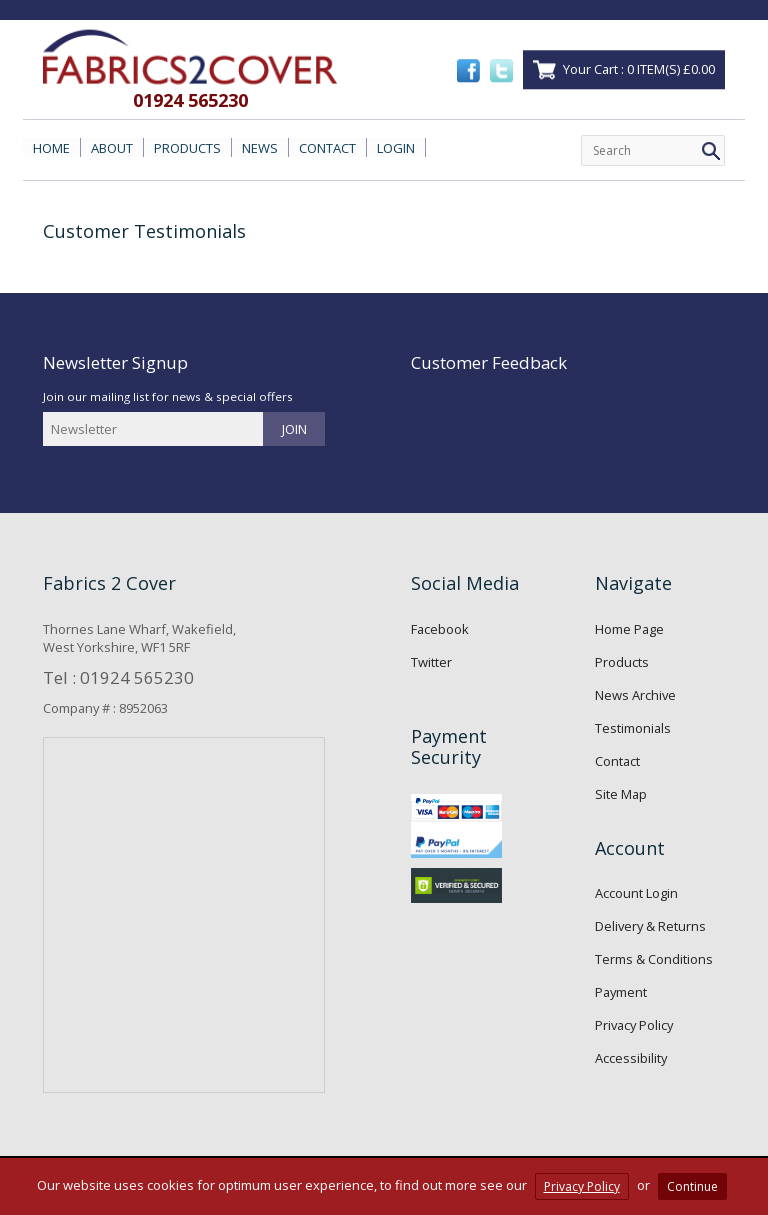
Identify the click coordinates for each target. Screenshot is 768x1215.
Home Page (629, 629)
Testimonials (633, 728)
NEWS (260, 148)
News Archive (635, 695)
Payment (621, 992)
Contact (617, 761)
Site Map (621, 794)
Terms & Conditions (654, 959)
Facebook (440, 629)
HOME (51, 148)
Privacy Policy (634, 1025)
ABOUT (112, 148)
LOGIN (396, 148)
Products (622, 662)
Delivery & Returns (650, 926)
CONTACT (327, 148)
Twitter (431, 662)
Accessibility (631, 1058)
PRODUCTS (187, 148)
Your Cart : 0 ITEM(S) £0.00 (639, 69)
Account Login (636, 893)
